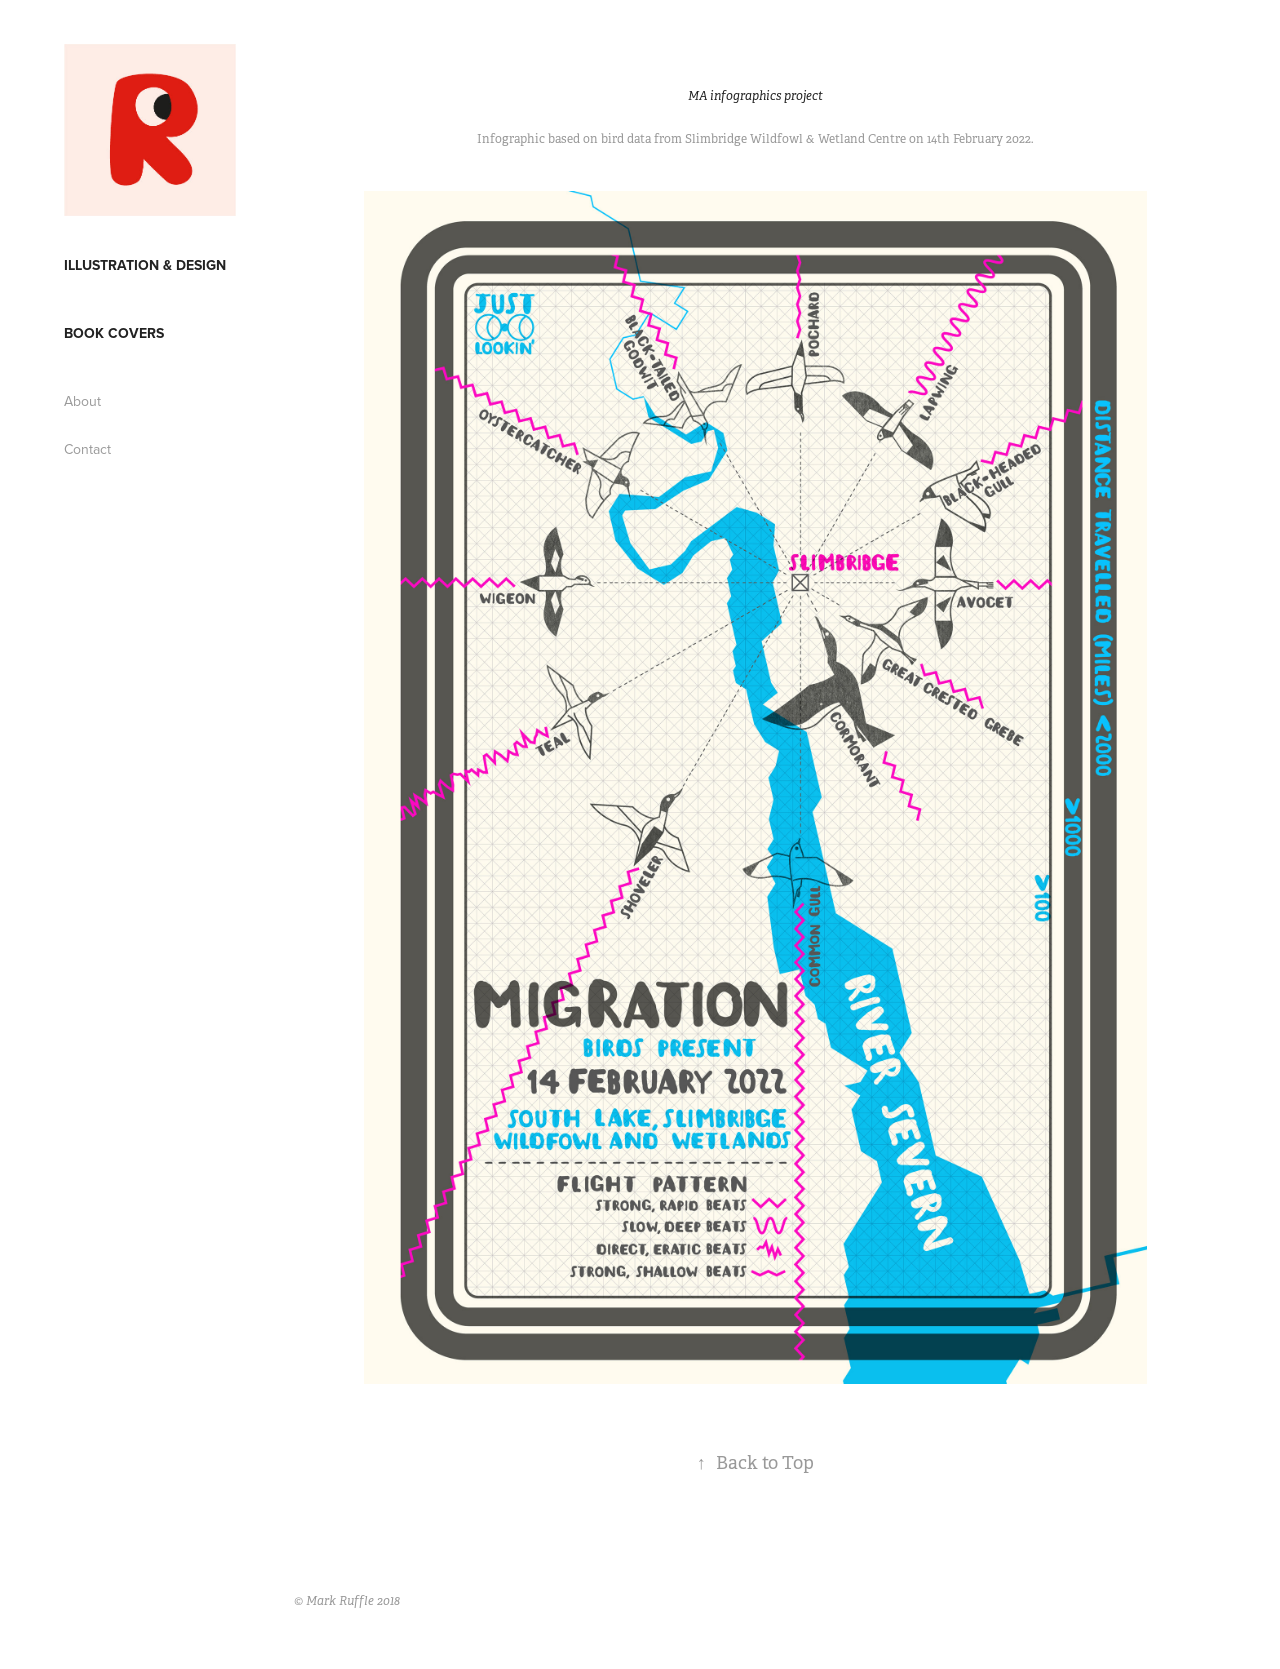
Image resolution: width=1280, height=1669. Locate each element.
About (82, 401)
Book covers (114, 333)
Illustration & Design (145, 265)
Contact (87, 449)
